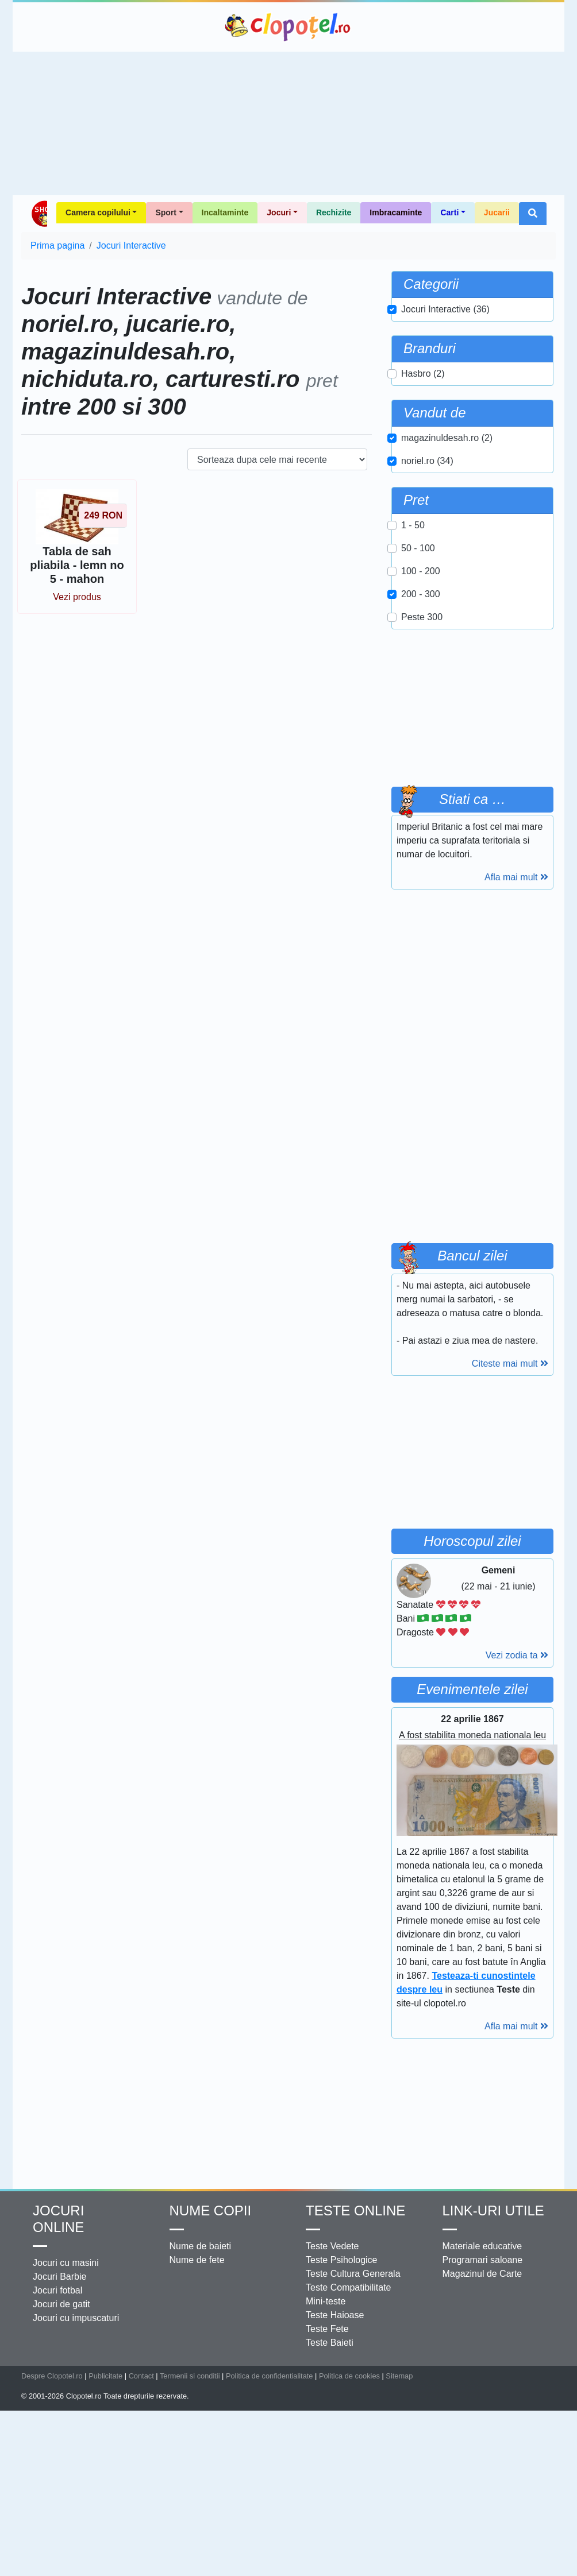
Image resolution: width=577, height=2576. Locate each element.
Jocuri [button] (279, 212)
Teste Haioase (335, 2315)
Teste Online (355, 2210)
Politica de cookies (349, 2376)
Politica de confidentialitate (269, 2376)
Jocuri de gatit (61, 2304)
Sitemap (399, 2376)
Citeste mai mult (510, 1363)
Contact (141, 2376)
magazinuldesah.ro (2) (447, 438)
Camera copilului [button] (98, 212)
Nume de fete (197, 2260)
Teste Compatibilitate (348, 2287)
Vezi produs (77, 597)
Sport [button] (165, 212)
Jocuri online (58, 2219)
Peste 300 (422, 617)
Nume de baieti (201, 2246)
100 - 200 (420, 571)
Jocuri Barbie (59, 2276)
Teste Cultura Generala (353, 2274)
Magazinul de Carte (482, 2274)
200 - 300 (420, 594)
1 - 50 (413, 525)
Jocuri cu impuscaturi (76, 2318)
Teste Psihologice (342, 2260)
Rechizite (333, 212)
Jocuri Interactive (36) (445, 309)
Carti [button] (449, 212)
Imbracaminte (396, 212)
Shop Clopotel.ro (38, 213)
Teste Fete (327, 2329)
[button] (533, 213)
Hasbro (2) (423, 373)
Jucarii (497, 212)
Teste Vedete (332, 2246)
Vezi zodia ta (517, 1655)
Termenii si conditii (190, 2376)
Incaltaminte (225, 212)
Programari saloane (483, 2260)
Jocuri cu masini (66, 2263)
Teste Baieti (329, 2342)
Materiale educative (482, 2246)
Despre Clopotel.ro (52, 2376)
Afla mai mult (516, 877)
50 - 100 (418, 548)
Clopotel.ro (288, 26)
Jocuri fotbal (57, 2290)
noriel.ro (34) (427, 461)
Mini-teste (325, 2301)
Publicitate (105, 2376)
